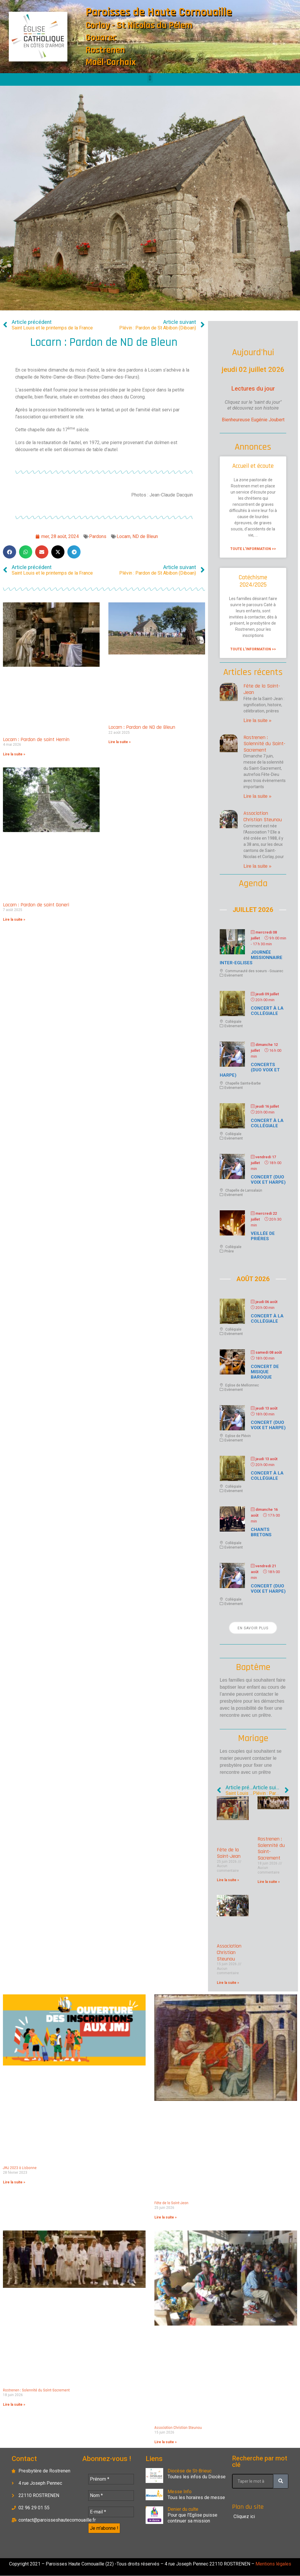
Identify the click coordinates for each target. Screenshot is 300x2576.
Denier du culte (183, 2509)
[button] (150, 78)
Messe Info (180, 2491)
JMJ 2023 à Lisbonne (20, 2168)
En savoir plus (253, 1628)
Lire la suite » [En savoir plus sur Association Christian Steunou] (257, 866)
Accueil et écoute (253, 466)
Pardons (97, 536)
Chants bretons (261, 1532)
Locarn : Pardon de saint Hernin (36, 739)
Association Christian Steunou (262, 816)
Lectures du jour (253, 388)
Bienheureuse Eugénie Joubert (253, 419)
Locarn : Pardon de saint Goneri (36, 904)
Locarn (123, 536)
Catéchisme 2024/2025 (253, 581)
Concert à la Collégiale (267, 1011)
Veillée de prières (263, 1236)
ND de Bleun (145, 536)
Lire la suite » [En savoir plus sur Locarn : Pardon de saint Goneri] (14, 919)
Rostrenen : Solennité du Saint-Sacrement (264, 743)
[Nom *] (111, 2495)
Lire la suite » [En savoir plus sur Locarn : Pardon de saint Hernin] (14, 754)
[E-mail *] (111, 2512)
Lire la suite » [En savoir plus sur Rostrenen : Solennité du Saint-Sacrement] (257, 796)
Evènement (233, 975)
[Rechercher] (280, 2481)
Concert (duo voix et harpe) (268, 1179)
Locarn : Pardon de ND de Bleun (141, 727)
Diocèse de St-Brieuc (190, 2471)
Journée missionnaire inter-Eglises (251, 957)
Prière (229, 1251)
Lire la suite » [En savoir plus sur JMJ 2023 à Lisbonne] (14, 2182)
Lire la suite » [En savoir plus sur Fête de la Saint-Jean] (257, 720)
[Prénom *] (111, 2479)
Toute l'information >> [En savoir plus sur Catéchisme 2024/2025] (253, 649)
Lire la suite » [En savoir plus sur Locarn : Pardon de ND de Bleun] (119, 742)
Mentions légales (272, 2564)
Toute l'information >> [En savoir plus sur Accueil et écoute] (253, 549)
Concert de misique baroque (265, 1372)
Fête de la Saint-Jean (261, 689)
